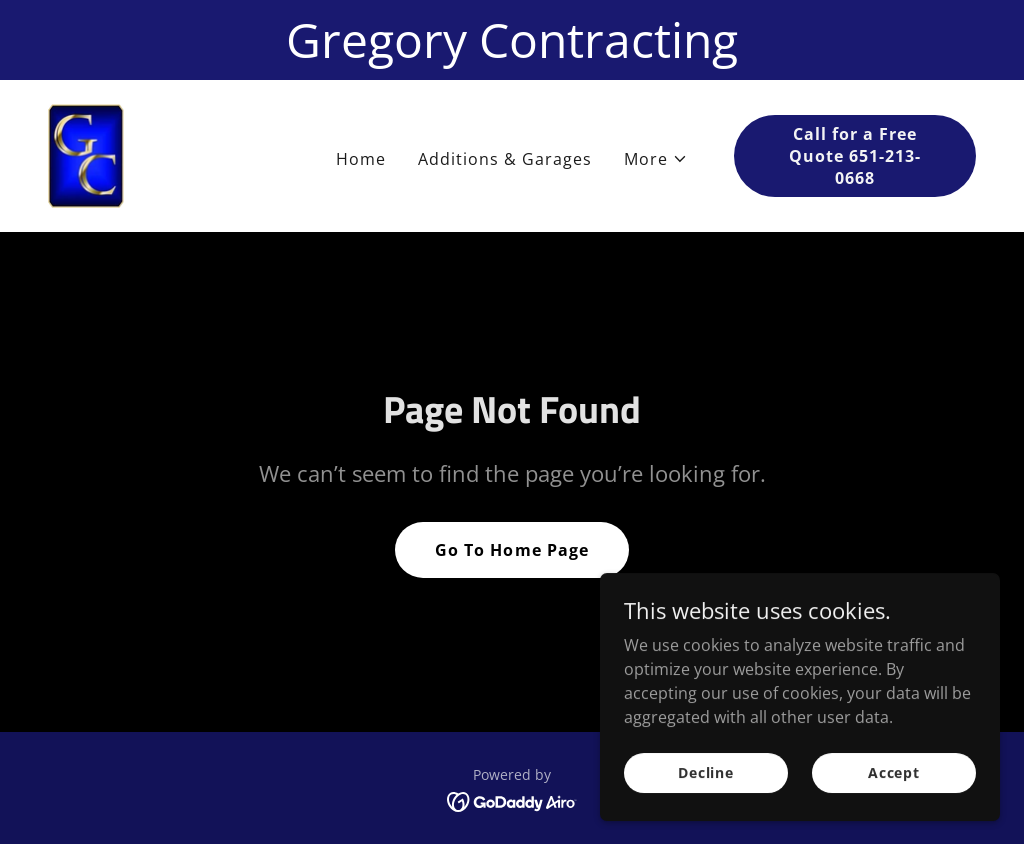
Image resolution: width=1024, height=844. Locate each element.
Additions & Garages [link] (505, 159)
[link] (86, 154)
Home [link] (361, 159)
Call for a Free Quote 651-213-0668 (855, 156)
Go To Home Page (511, 550)
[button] (656, 159)
